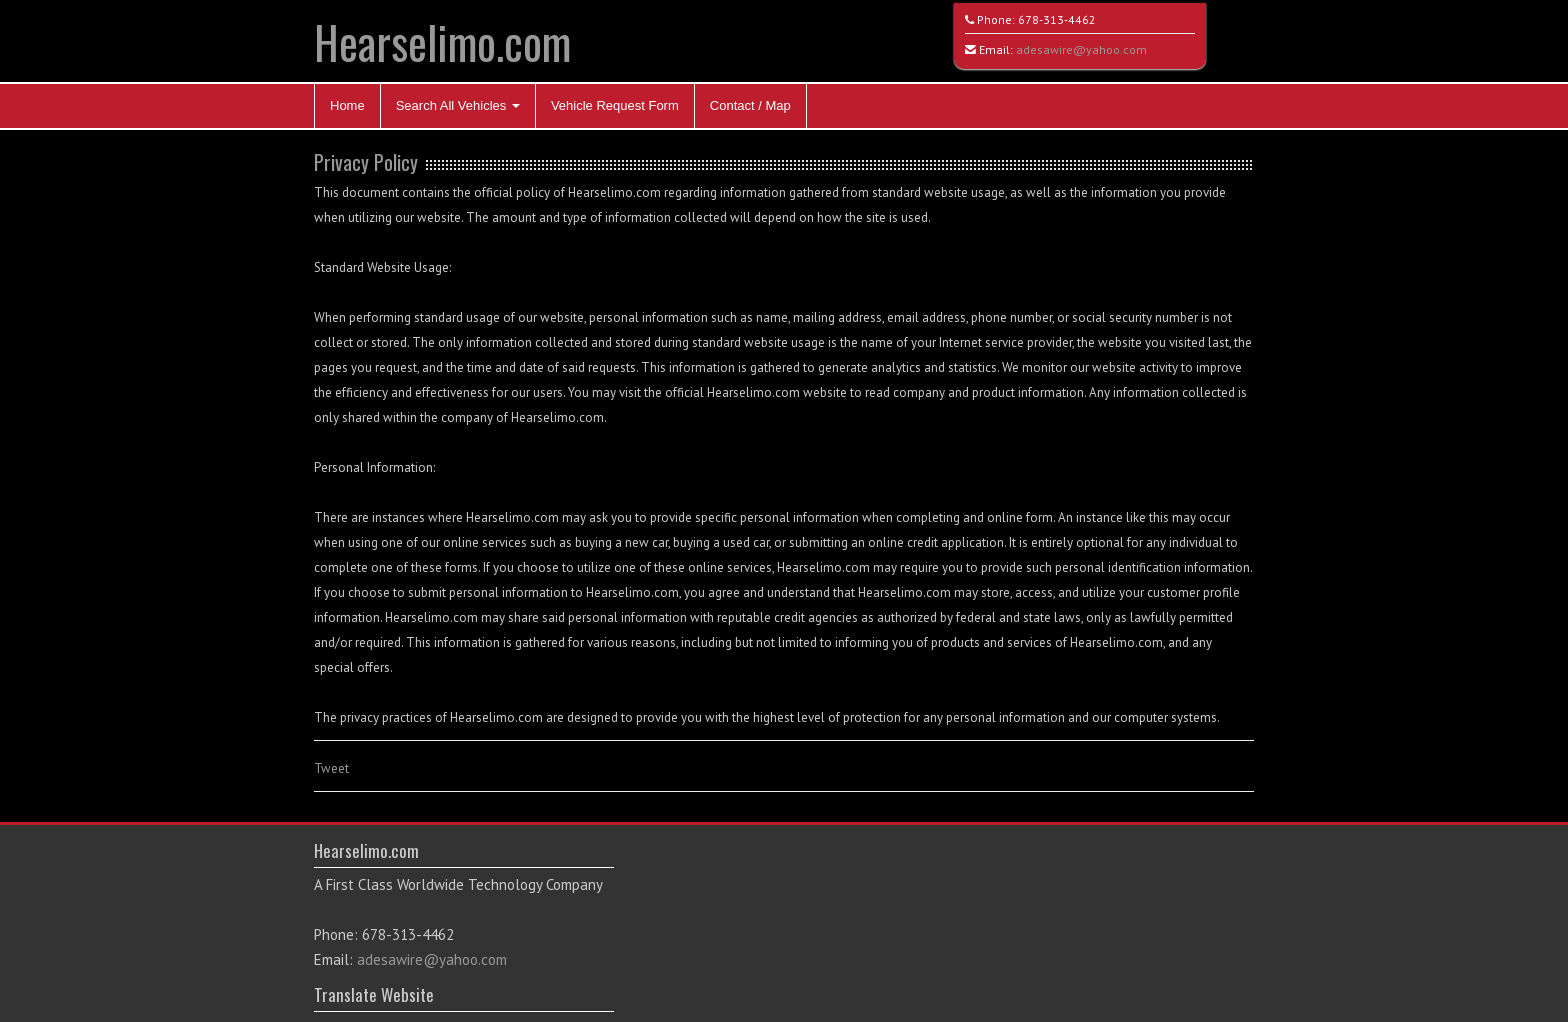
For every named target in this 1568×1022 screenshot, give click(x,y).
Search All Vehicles (458, 105)
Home (347, 105)
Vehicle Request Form (615, 105)
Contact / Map (750, 105)
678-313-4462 (1057, 19)
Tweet (331, 768)
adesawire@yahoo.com (1081, 49)
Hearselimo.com (442, 41)
